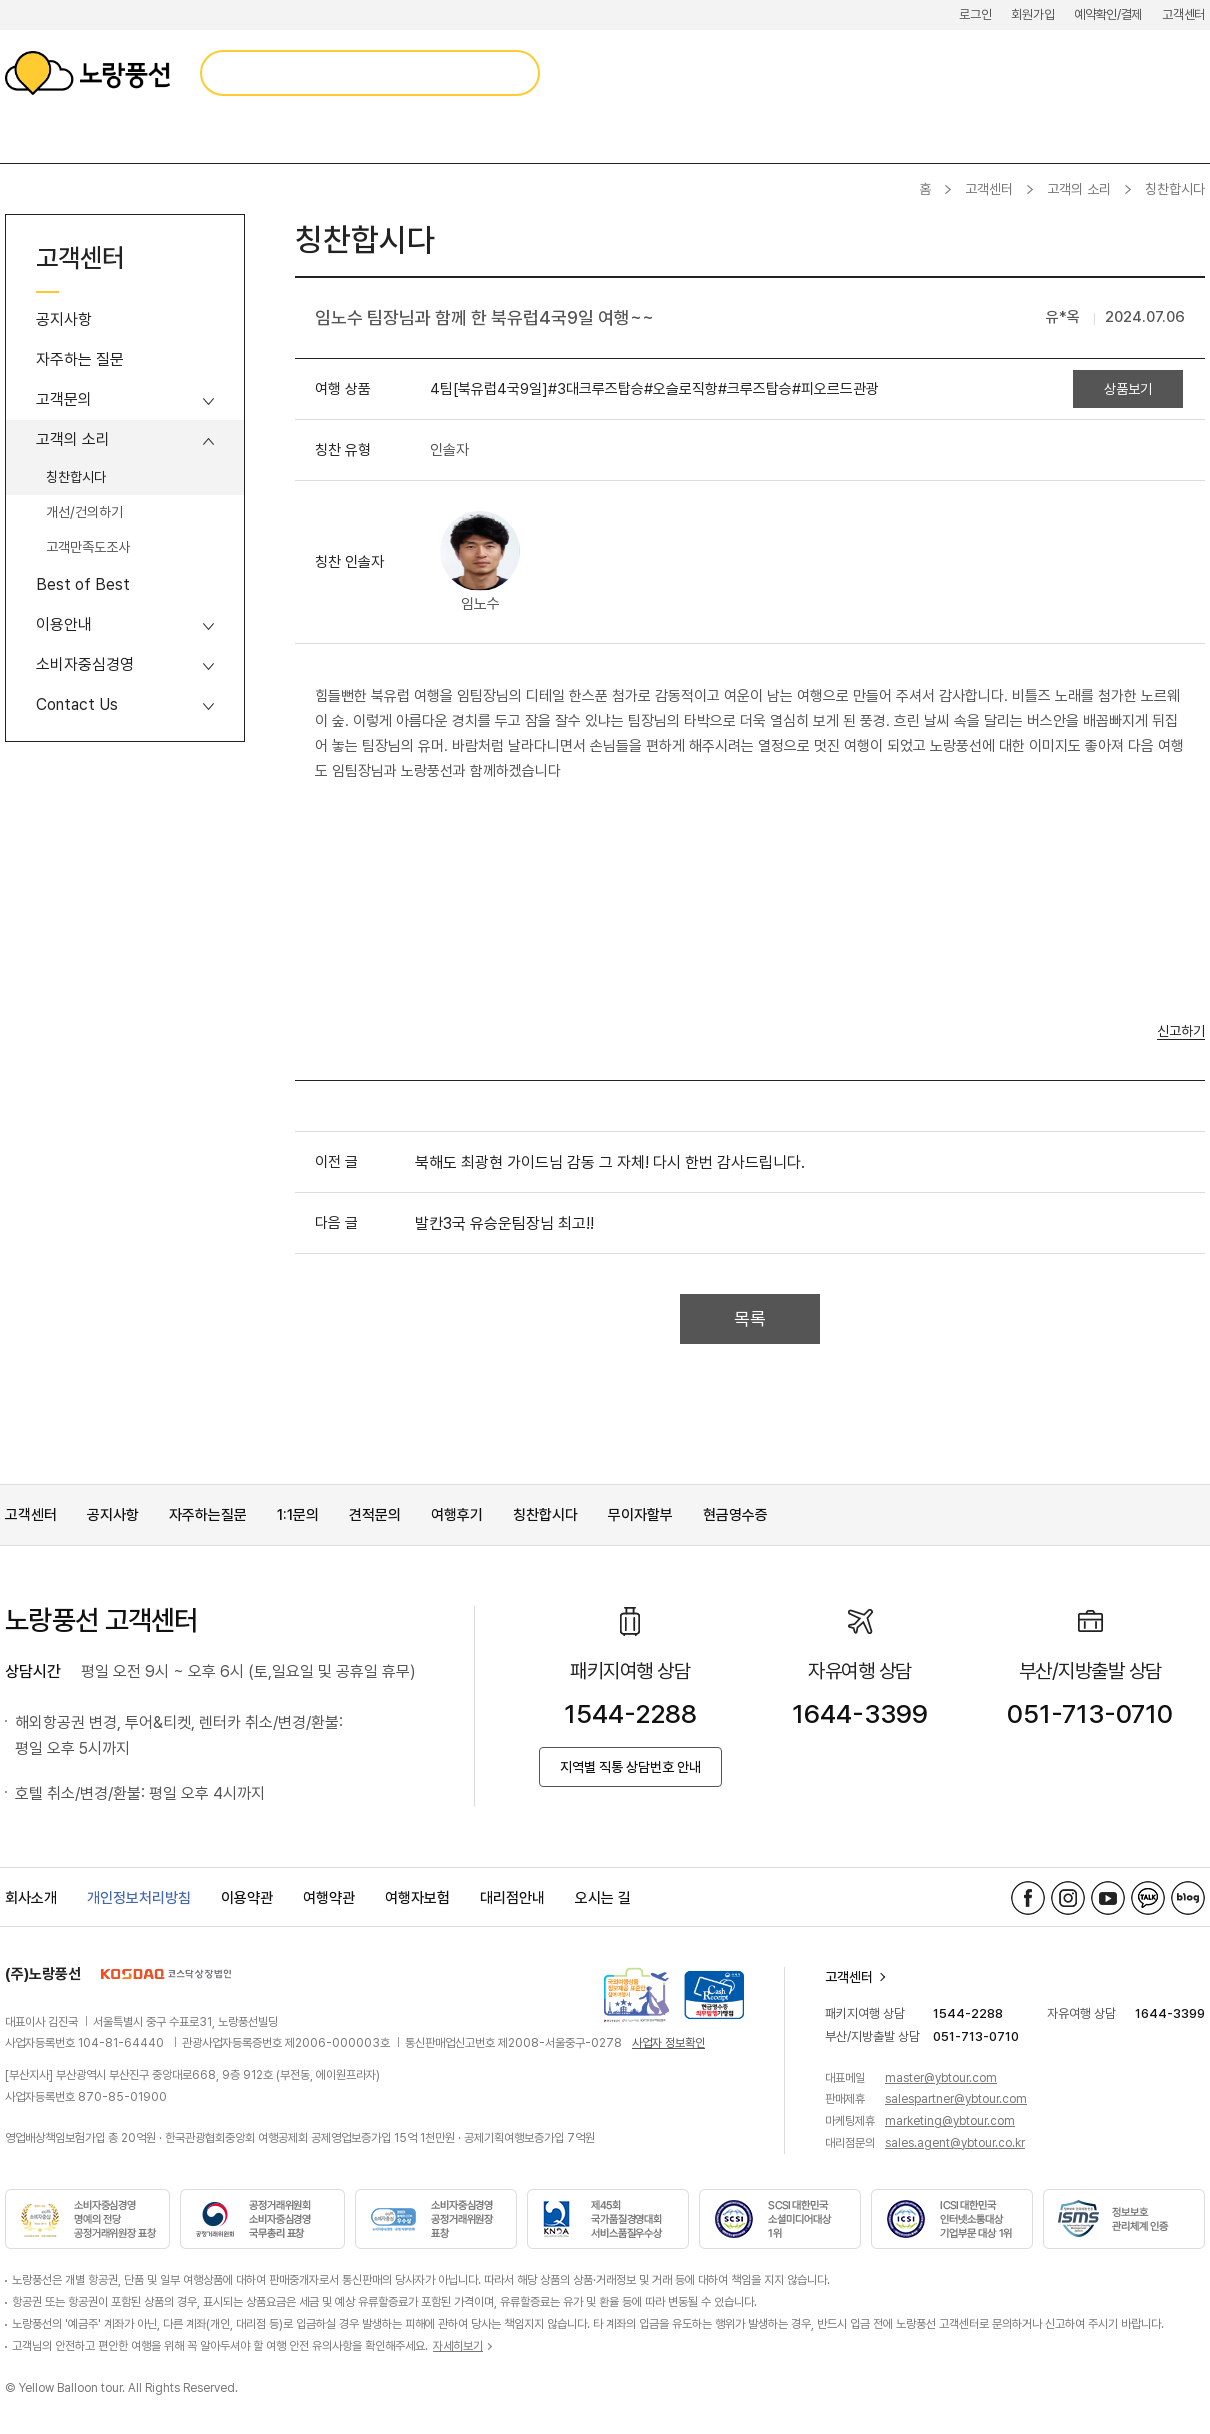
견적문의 (375, 1515)
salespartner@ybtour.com (956, 2099)
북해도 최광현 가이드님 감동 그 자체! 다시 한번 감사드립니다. (610, 1162)
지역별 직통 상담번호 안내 (630, 1767)
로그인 (975, 14)
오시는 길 (603, 1898)
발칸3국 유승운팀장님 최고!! (504, 1223)
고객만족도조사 (88, 547)
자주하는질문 (208, 1515)
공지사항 (64, 319)
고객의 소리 (1079, 189)
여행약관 (329, 1898)
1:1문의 (298, 1515)
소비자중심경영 (85, 664)
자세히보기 (458, 2346)
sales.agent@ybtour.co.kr (955, 2143)
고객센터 (1183, 14)
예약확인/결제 (1108, 14)
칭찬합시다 (76, 477)
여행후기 (457, 1515)
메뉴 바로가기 (0, 0)
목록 (750, 1318)
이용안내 (64, 624)
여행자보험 (417, 1898)
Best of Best (83, 584)
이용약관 (247, 1898)
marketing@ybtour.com (950, 2121)
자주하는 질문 (80, 359)
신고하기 (1181, 1031)
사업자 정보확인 (668, 2043)
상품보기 (1128, 389)
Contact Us (77, 704)
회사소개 (31, 1898)
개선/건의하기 (84, 512)
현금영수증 (735, 1515)
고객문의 (64, 399)
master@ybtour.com (941, 2078)
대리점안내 (512, 1898)
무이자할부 (640, 1515)
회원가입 (1032, 14)
